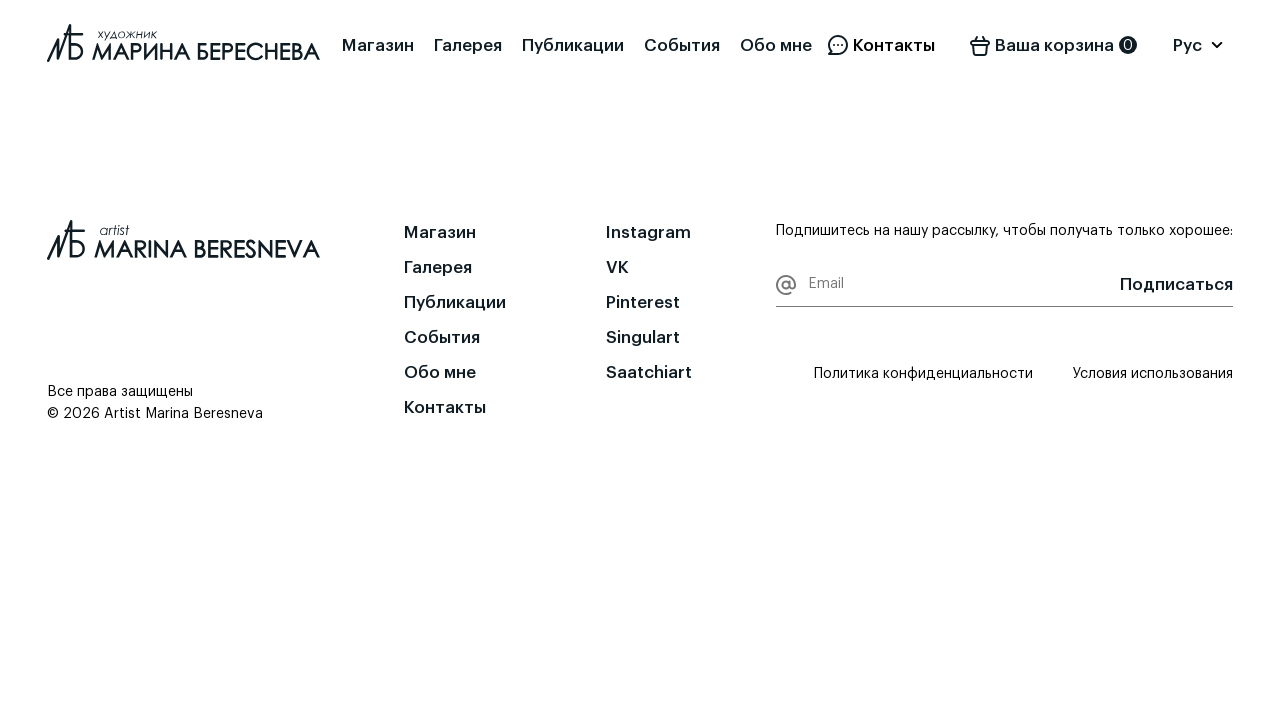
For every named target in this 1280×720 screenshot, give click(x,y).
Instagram (648, 232)
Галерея (468, 45)
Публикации (573, 45)
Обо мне (776, 45)
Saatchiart (649, 372)
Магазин (378, 45)
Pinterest (643, 302)
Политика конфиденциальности (923, 374)
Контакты (445, 407)
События (682, 45)
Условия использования (1153, 374)
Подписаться (1176, 284)
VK (617, 267)
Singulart (643, 337)
